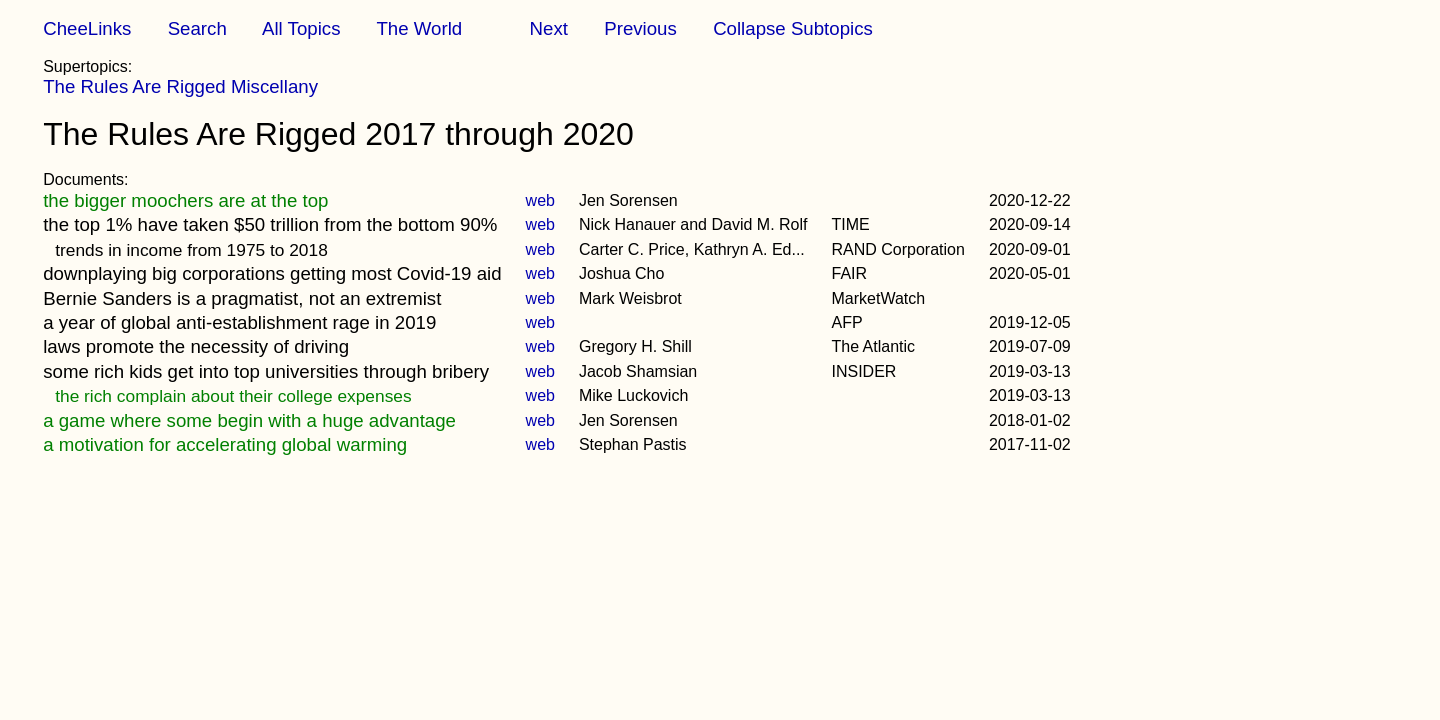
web (540, 200)
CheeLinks (87, 28)
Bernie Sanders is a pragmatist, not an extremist (242, 298)
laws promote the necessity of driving (196, 346)
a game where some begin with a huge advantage (249, 420)
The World (419, 28)
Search (197, 28)
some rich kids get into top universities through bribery (266, 371)
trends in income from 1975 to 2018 (191, 250)
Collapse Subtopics (793, 28)
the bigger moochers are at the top (185, 200)
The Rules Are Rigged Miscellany (180, 86)
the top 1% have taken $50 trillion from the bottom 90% (270, 224)
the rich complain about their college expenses (233, 396)
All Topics (301, 28)
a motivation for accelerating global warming (225, 444)
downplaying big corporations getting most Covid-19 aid (272, 273)
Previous (640, 28)
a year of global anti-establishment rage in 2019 (239, 322)
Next (549, 28)
